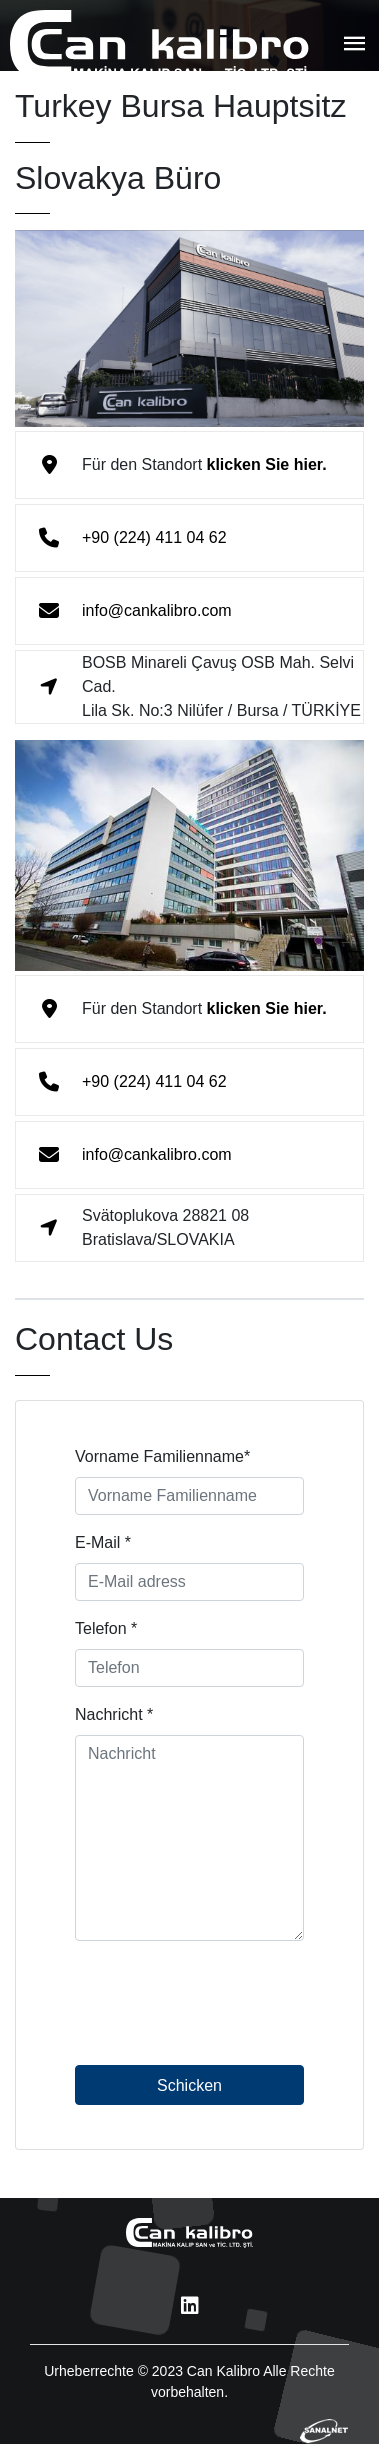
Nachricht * (114, 1719)
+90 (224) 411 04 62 (154, 537)
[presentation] (227, 2021)
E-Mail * (103, 1547)
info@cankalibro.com (157, 610)
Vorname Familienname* (162, 1461)
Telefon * (106, 1633)
